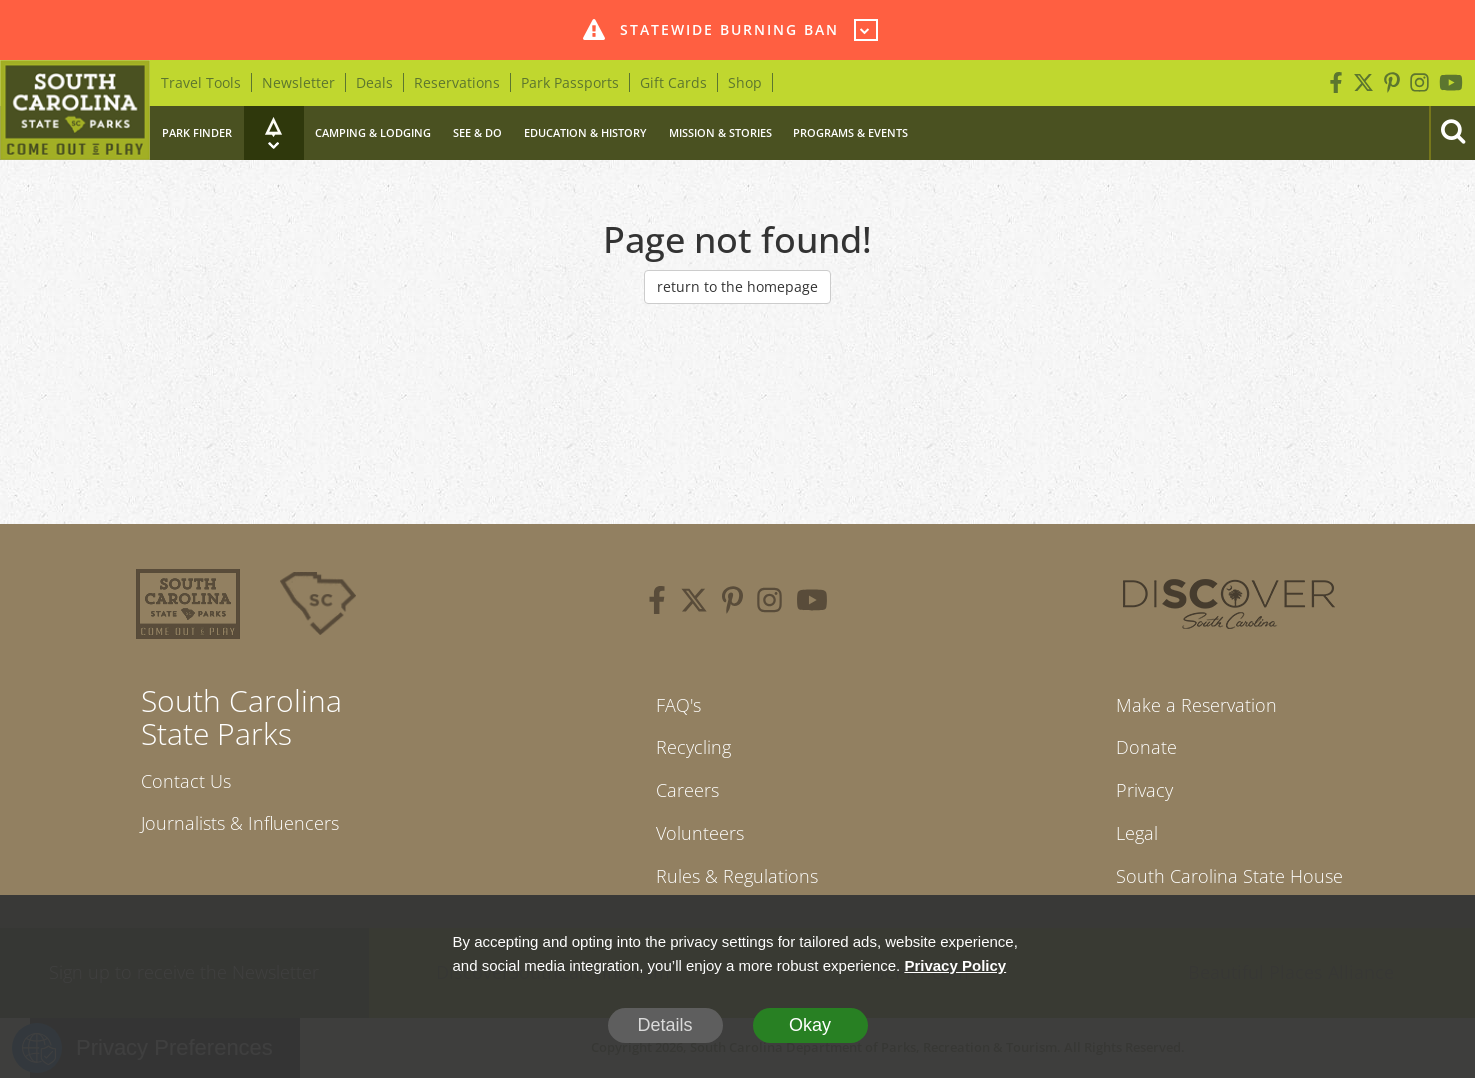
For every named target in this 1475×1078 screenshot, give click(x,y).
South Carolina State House (1229, 876)
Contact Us (186, 781)
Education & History (585, 132)
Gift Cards (673, 82)
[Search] (1452, 133)
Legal (1137, 833)
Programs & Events (850, 132)
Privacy (1144, 790)
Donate (1146, 747)
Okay (810, 1025)
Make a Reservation (1196, 705)
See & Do (477, 132)
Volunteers (700, 833)
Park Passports (570, 82)
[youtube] (812, 603)
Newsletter (298, 82)
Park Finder (197, 132)
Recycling (693, 747)
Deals (374, 82)
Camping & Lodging (373, 132)
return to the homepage (737, 286)
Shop (745, 82)
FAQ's (678, 705)
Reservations (457, 82)
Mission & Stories (720, 132)
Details (664, 1025)
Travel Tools (201, 82)
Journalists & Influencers (240, 823)
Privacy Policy (955, 965)
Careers (687, 790)
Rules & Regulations (737, 876)
